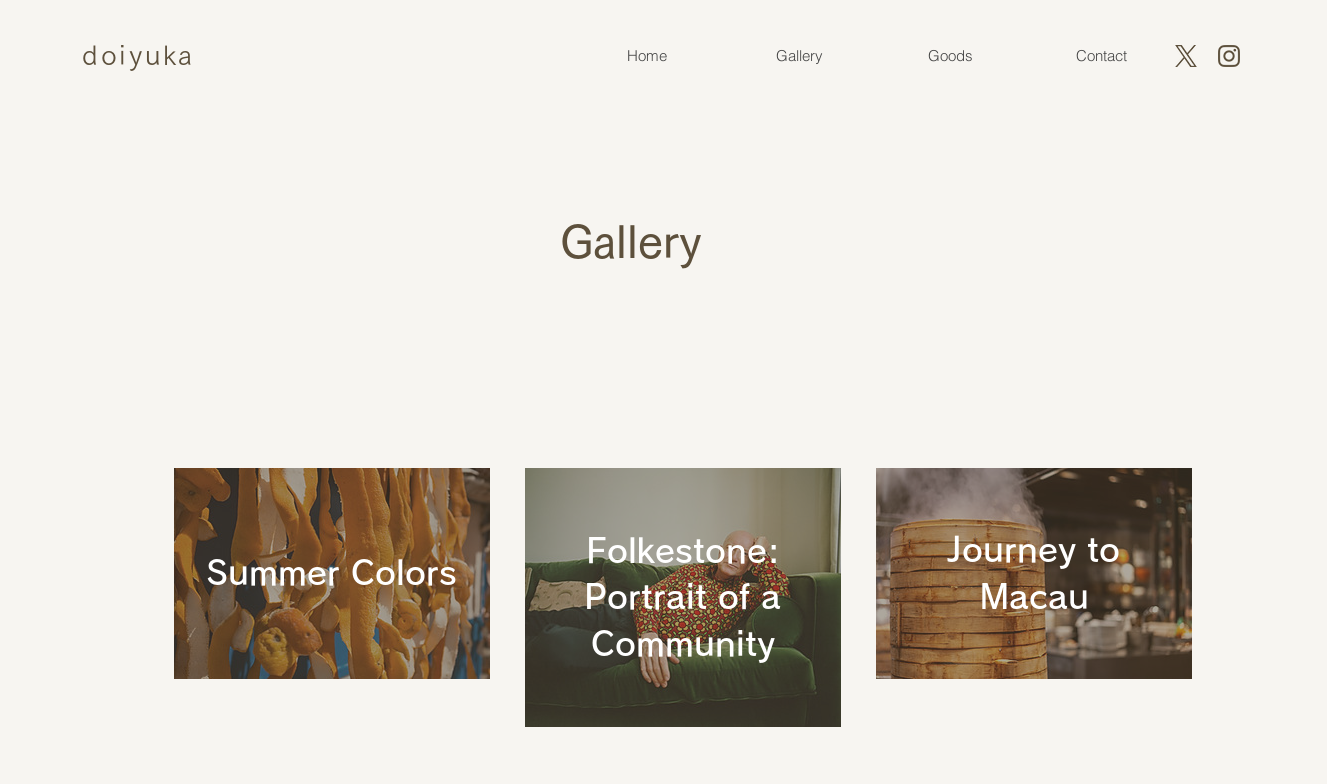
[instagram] (1229, 56)
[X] (1186, 56)
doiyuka (138, 54)
